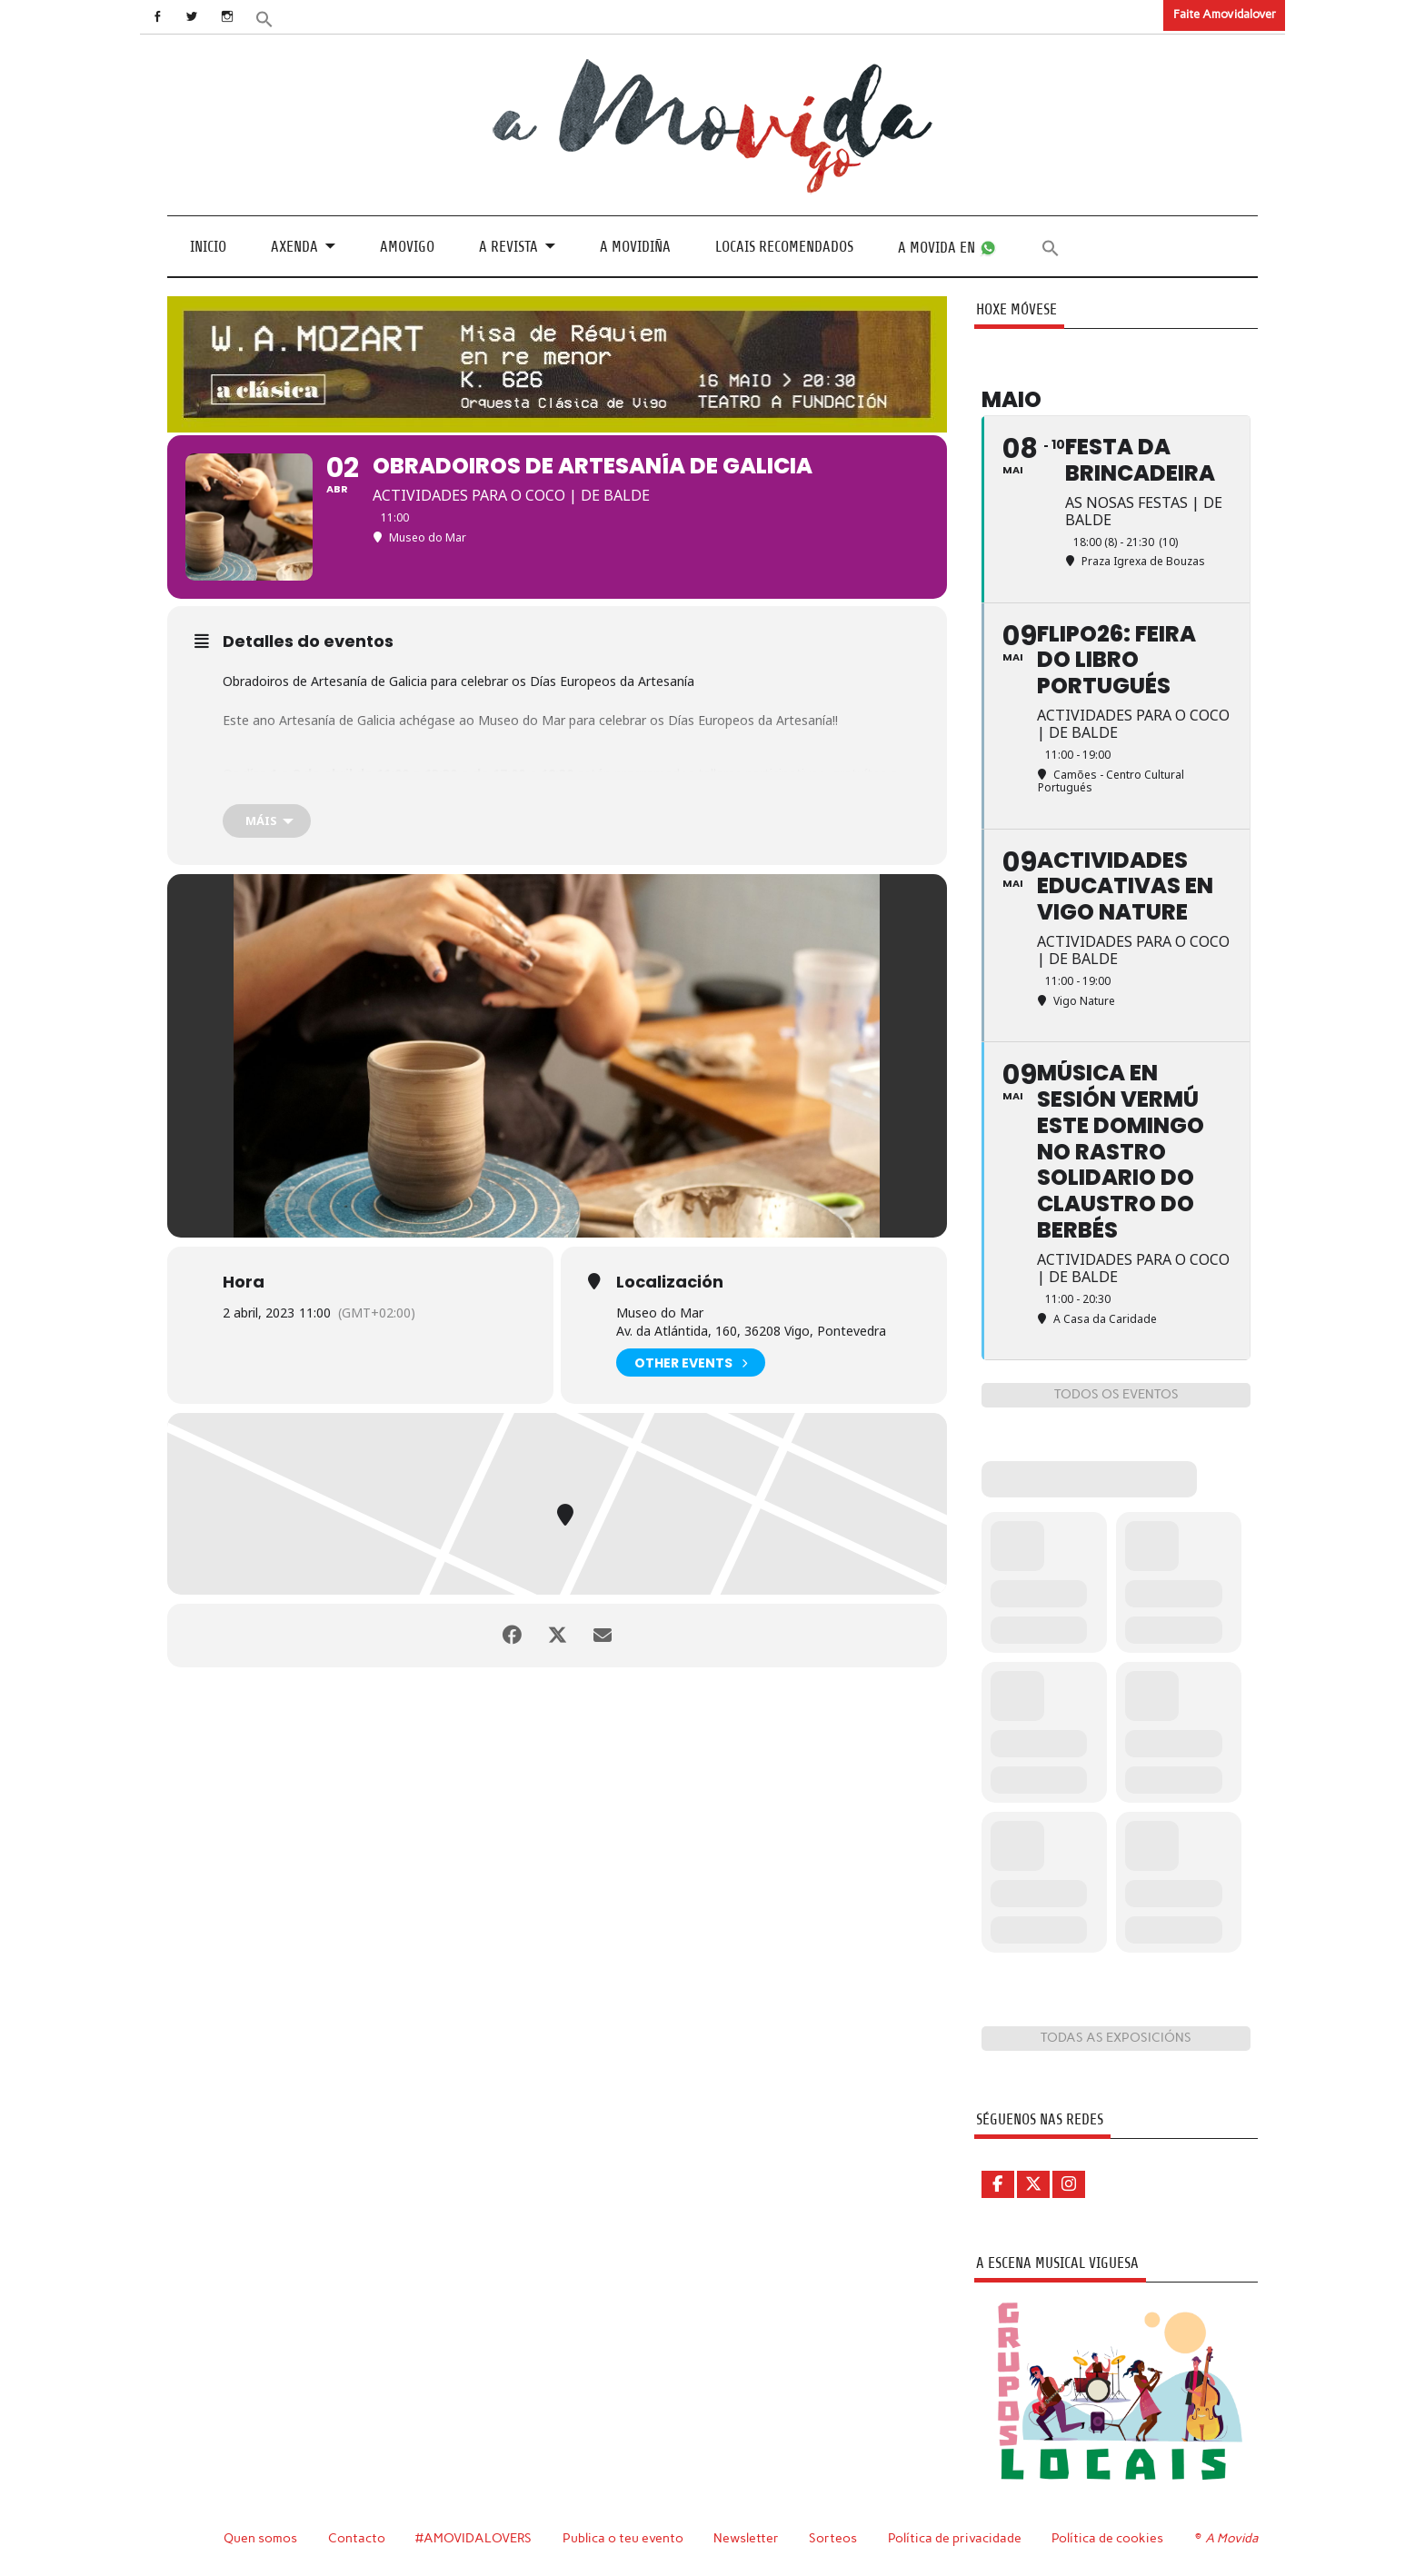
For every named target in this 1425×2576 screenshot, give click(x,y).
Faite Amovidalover (1224, 14)
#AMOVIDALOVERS (473, 2538)
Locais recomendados (784, 246)
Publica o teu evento (623, 2538)
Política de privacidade (954, 2538)
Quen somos (260, 2538)
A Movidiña (635, 246)
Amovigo (407, 246)
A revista (508, 246)
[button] (264, 18)
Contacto (356, 2538)
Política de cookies (1107, 2538)
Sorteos (833, 2538)
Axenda (294, 246)
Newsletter (746, 2538)
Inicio (208, 246)
